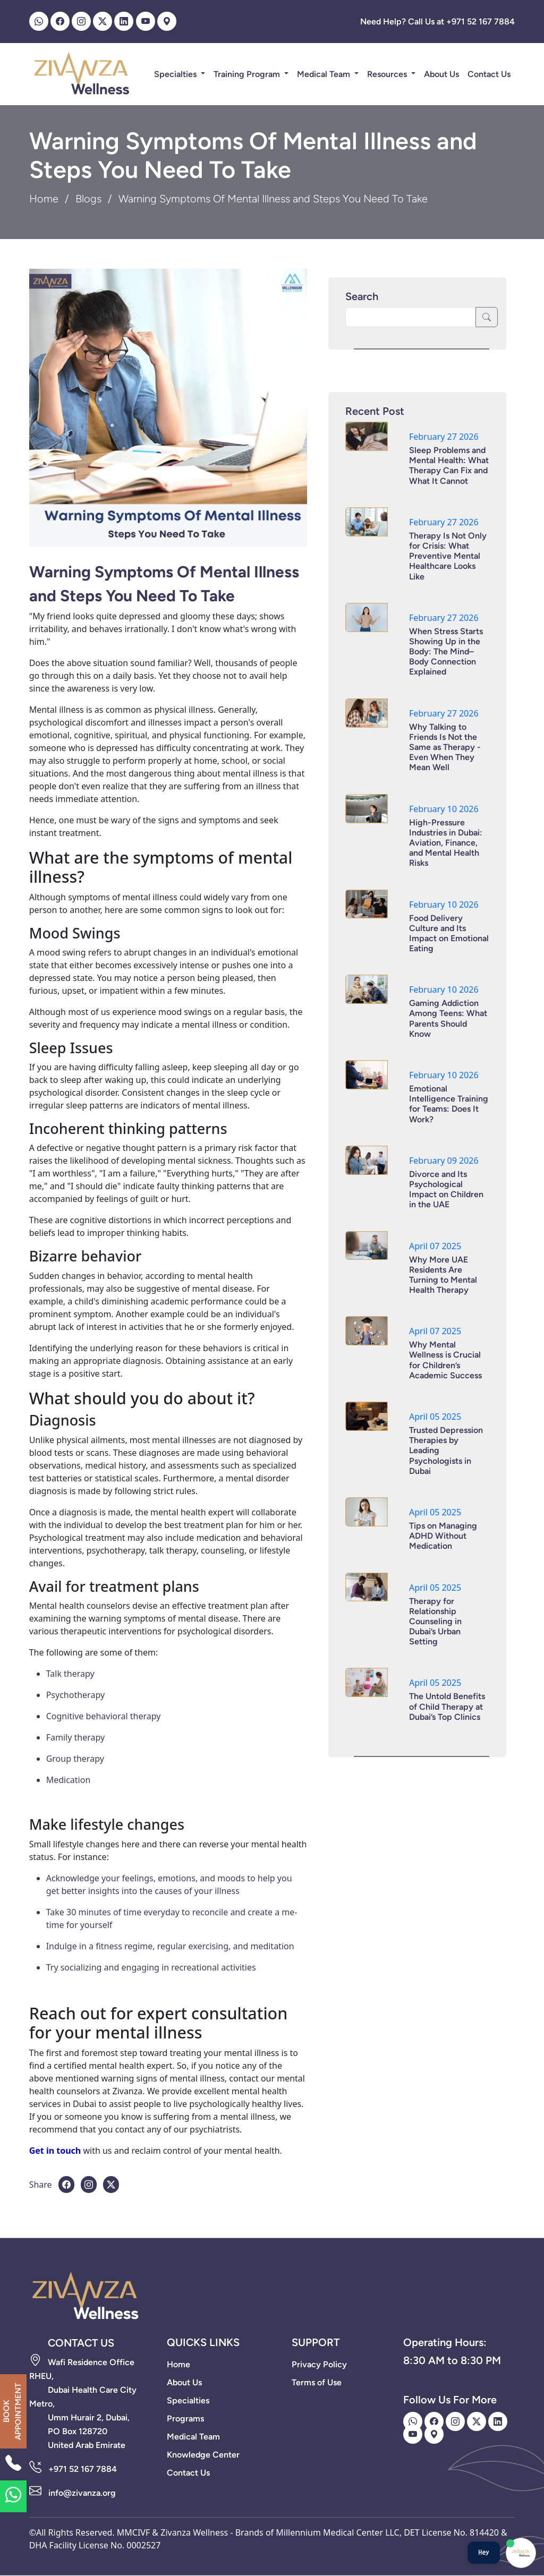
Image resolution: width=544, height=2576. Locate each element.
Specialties (176, 74)
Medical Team (324, 74)
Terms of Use (317, 2382)
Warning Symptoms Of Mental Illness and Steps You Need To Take (164, 583)
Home (43, 198)
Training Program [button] (248, 74)
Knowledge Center (203, 2455)
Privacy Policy (319, 2364)
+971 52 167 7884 (82, 2469)
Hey (483, 2552)
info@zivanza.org (82, 2493)
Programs (185, 2418)
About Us (441, 74)
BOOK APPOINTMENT (12, 2411)
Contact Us (489, 74)
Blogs (88, 198)
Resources (388, 74)
